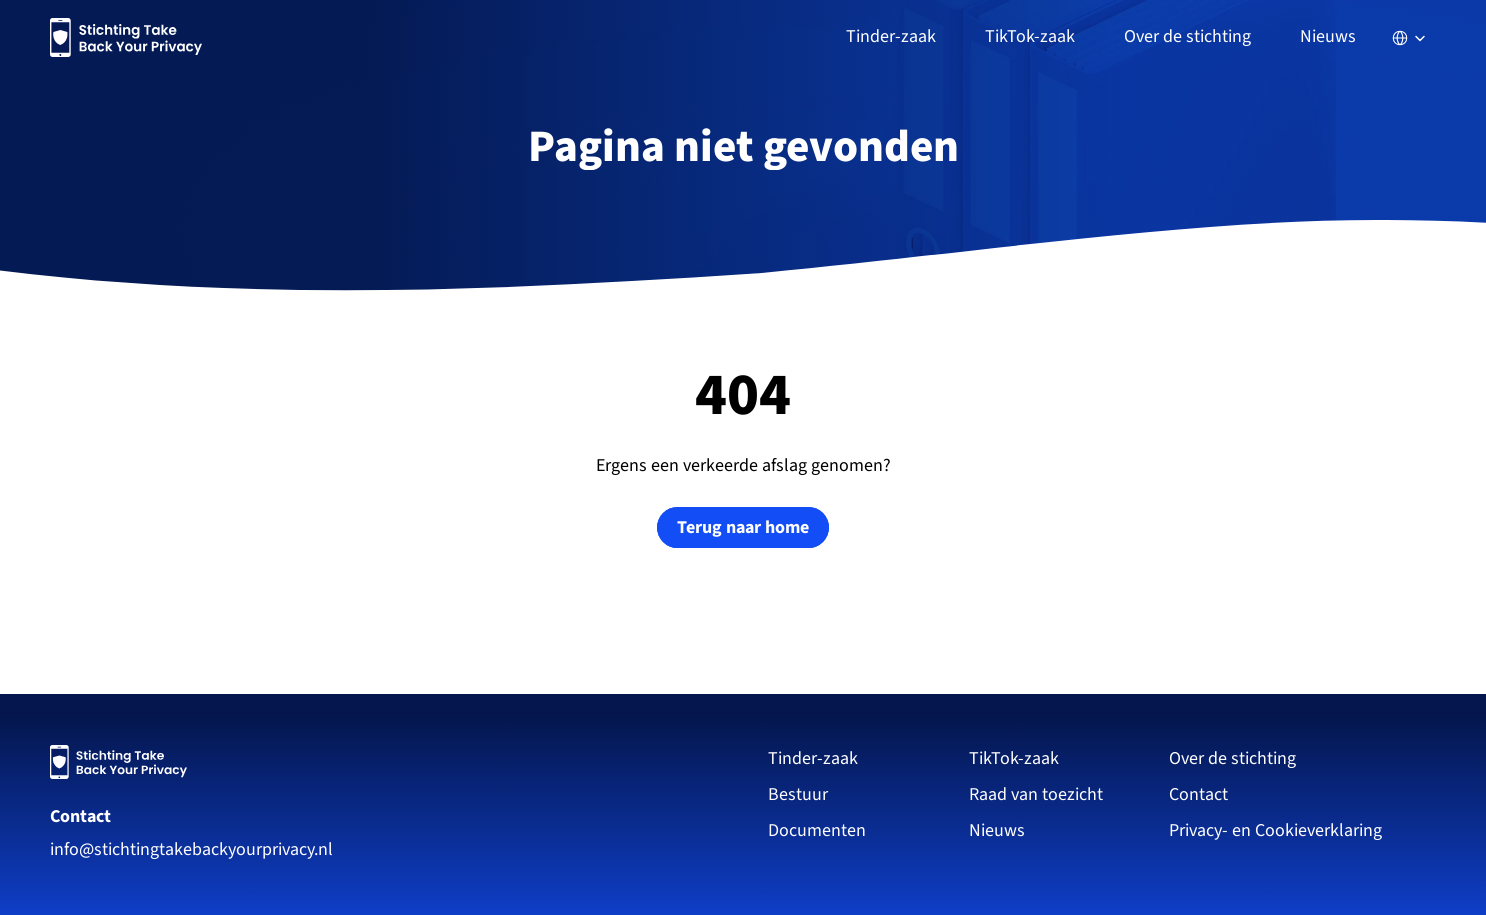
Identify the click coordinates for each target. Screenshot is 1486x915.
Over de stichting (1232, 758)
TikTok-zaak (1014, 758)
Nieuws (1328, 36)
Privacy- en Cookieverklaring (1277, 830)
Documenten (817, 830)
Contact (80, 816)
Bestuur (798, 794)
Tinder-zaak (813, 758)
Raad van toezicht (1036, 794)
